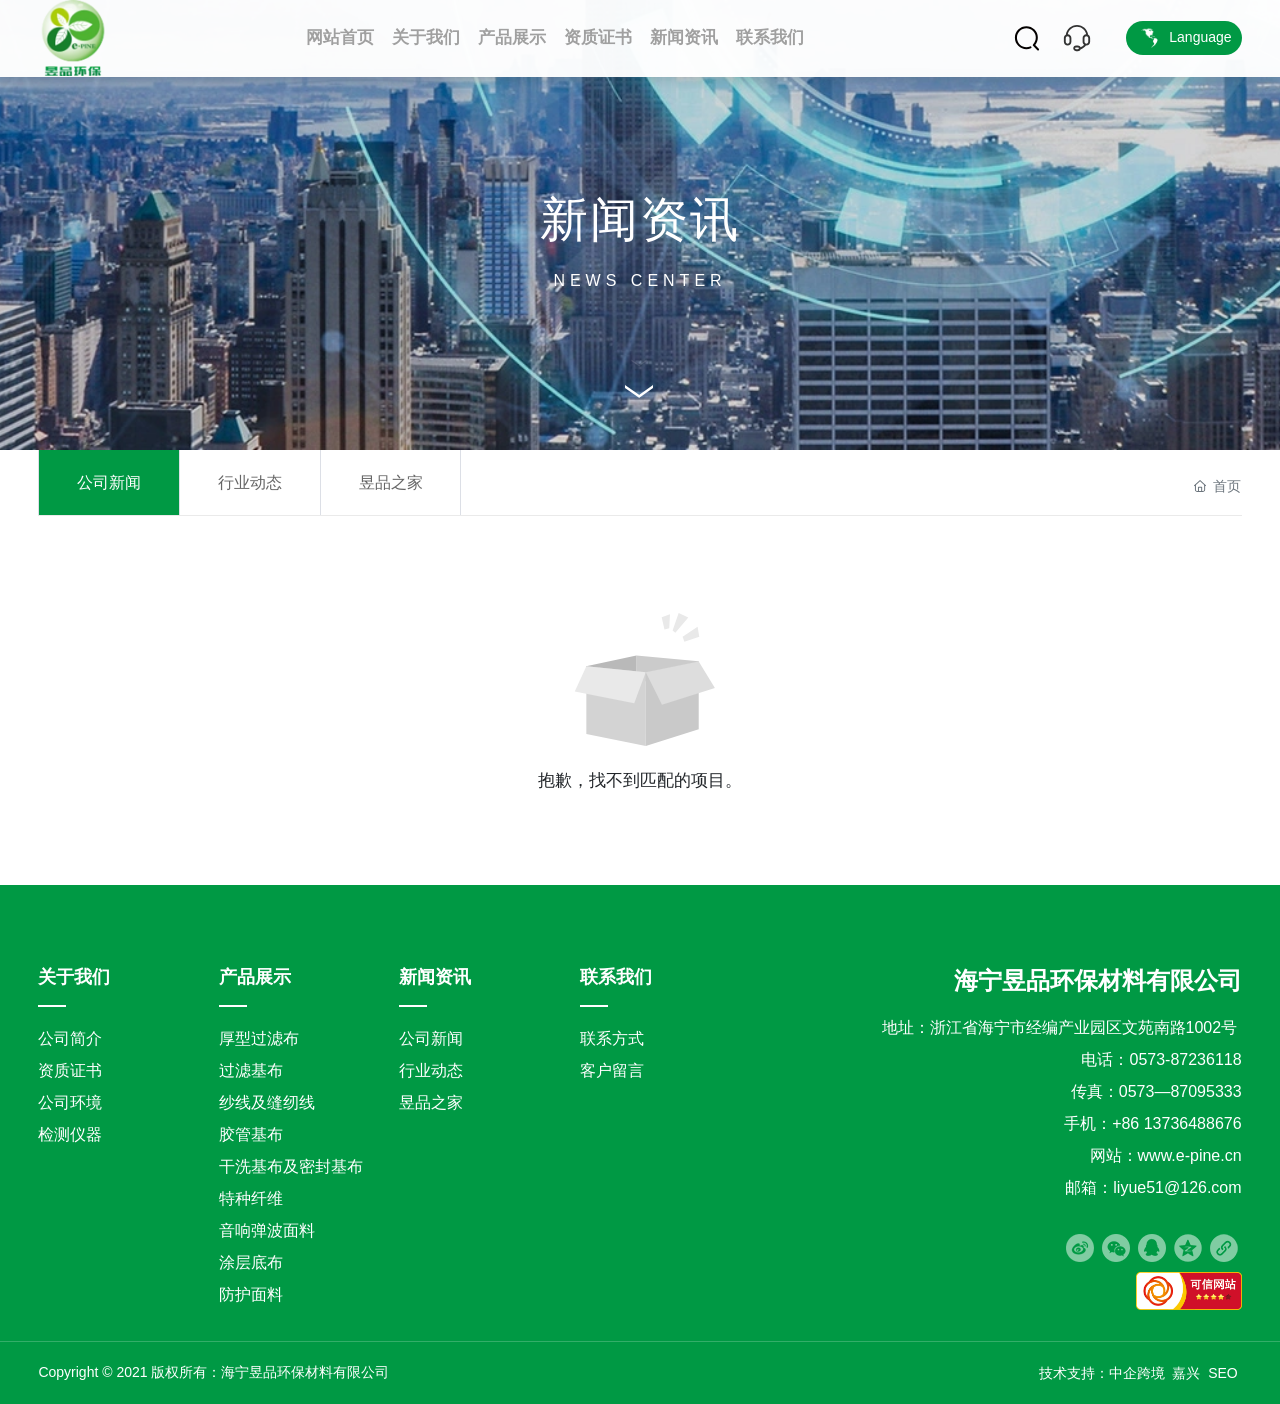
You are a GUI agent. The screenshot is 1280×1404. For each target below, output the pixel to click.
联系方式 (612, 1038)
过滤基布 (251, 1070)
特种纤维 (251, 1198)
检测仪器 (70, 1134)
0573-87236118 (1185, 1059)
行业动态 (250, 482)
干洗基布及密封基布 (291, 1166)
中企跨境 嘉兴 (1155, 1373)
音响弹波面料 (267, 1230)
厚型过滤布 (259, 1038)
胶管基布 (251, 1134)
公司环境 (70, 1102)
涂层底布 (251, 1262)
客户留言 (612, 1070)
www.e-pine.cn (1190, 1155)
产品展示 (255, 977)
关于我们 (74, 977)
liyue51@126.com (1177, 1187)
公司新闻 (109, 482)
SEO (1224, 1373)
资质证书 (70, 1070)
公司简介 (70, 1038)
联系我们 (616, 977)
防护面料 (251, 1294)
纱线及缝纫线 (267, 1102)
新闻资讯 (640, 219)
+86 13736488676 (1176, 1123)
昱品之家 (391, 482)
